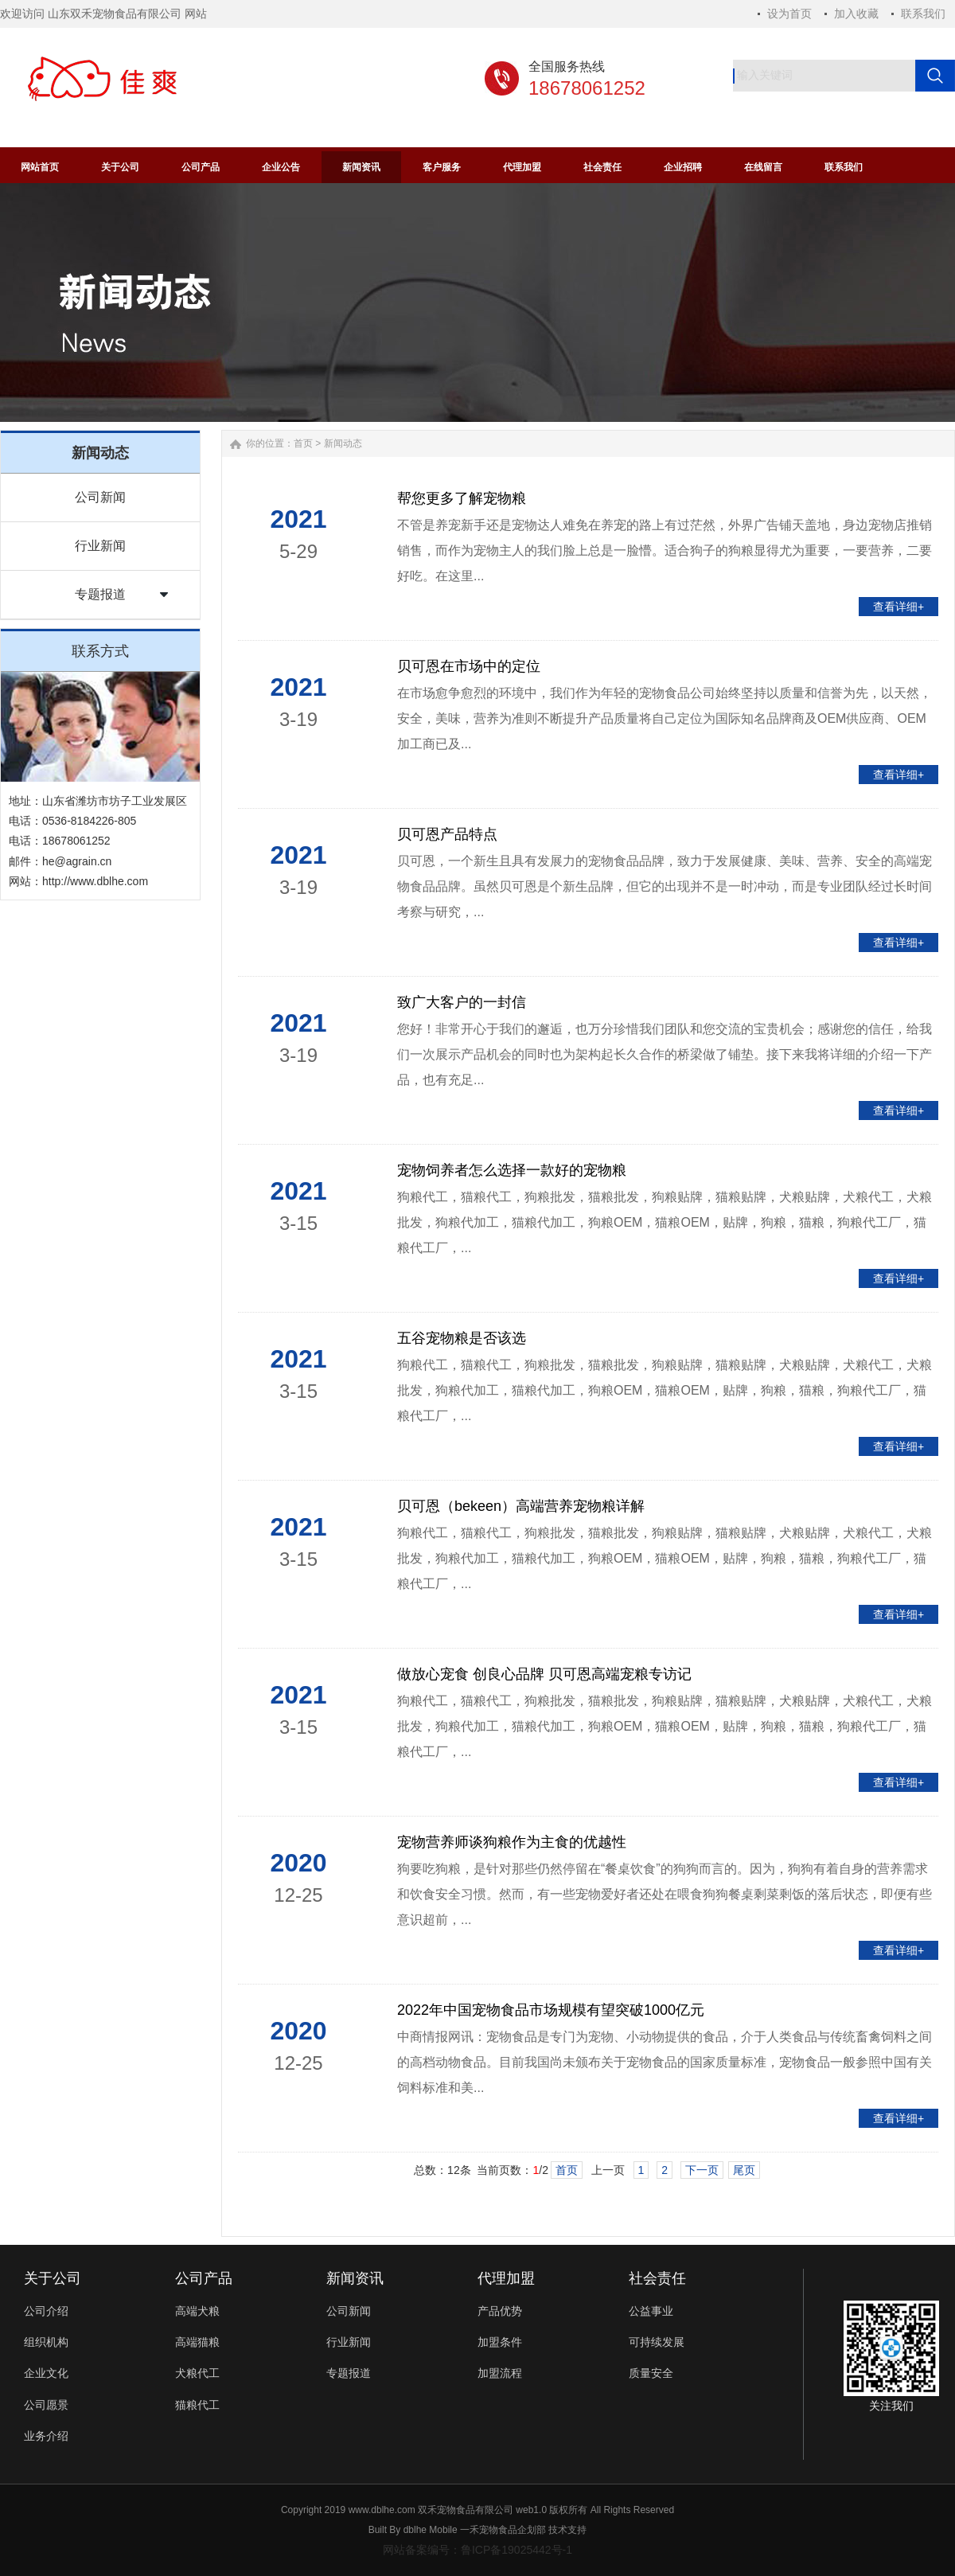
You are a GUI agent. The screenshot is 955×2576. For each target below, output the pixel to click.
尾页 (744, 2170)
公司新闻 (100, 497)
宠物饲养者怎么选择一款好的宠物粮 (511, 1170)
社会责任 (657, 2278)
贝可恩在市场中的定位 (468, 666)
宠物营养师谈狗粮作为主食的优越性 (511, 1842)
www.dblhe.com (382, 2510)
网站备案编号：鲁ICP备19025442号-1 (477, 2549)
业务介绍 (46, 2436)
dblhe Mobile (430, 2529)
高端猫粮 (197, 2342)
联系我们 (923, 13)
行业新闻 (100, 545)
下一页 (702, 2170)
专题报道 (100, 594)
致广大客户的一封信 (461, 1002)
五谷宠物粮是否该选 (461, 1338)
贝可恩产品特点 (447, 834)
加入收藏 (856, 13)
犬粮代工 (197, 2373)
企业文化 (46, 2373)
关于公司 (52, 2278)
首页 (303, 443)
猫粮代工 (197, 2404)
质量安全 (651, 2373)
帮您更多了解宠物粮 (461, 498)
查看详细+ (898, 606)
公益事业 (651, 2311)
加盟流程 (499, 2373)
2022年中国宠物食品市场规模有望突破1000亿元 (550, 2010)
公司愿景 (46, 2404)
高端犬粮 (197, 2311)
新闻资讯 (355, 2278)
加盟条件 (499, 2342)
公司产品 (203, 2278)
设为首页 (789, 13)
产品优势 (499, 2311)
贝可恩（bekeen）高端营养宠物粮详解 (521, 1506)
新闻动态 (343, 443)
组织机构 (46, 2342)
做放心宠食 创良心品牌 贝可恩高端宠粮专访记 (544, 1674)
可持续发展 (656, 2342)
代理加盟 (506, 2278)
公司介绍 (46, 2311)
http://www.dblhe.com (95, 881)
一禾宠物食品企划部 (503, 2529)
